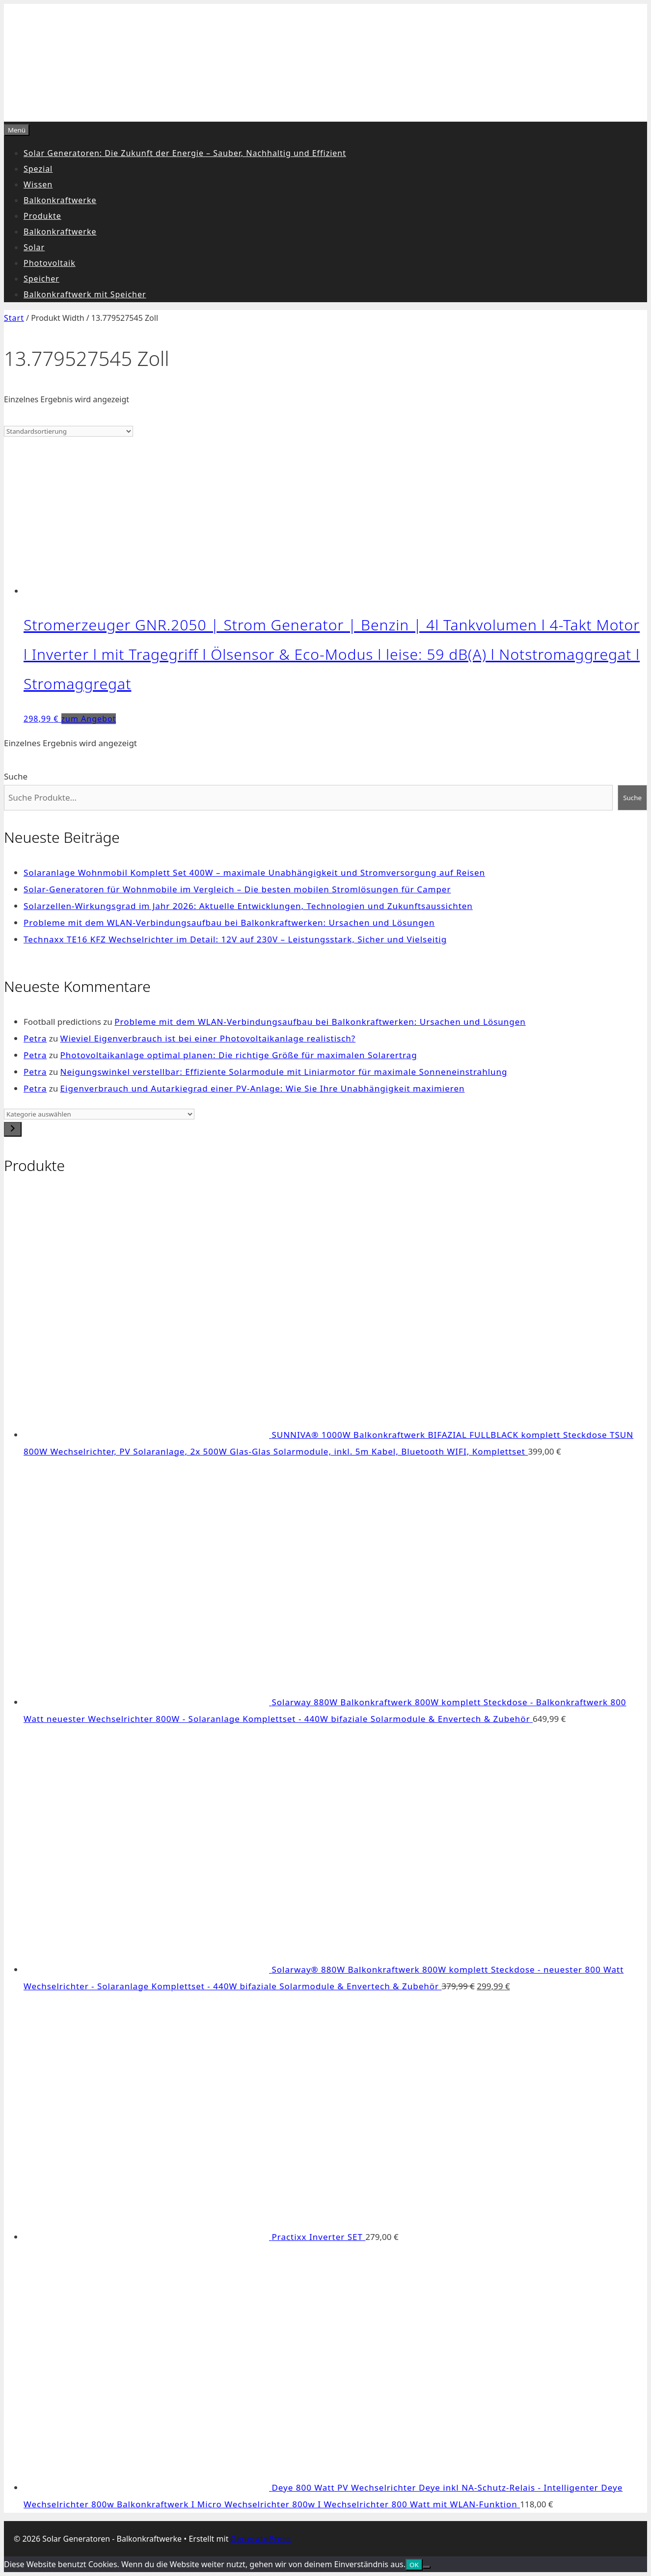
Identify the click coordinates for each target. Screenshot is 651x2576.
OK (414, 2564)
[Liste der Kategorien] (99, 1114)
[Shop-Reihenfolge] (68, 431)
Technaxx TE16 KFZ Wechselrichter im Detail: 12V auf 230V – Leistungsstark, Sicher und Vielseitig (235, 939)
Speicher (41, 278)
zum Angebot (88, 718)
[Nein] (427, 2567)
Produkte (42, 215)
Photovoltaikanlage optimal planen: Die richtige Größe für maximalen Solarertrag (238, 1055)
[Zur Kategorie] (13, 1129)
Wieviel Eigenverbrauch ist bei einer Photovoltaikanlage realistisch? (208, 1038)
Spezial (38, 168)
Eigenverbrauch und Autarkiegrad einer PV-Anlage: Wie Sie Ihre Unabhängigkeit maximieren (262, 1088)
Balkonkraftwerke (60, 200)
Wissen (38, 184)
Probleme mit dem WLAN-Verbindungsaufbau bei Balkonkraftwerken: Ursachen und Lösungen (229, 922)
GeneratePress (261, 2538)
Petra (35, 1038)
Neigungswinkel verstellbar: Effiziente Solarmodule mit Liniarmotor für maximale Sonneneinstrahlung (284, 1071)
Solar (34, 247)
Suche (15, 776)
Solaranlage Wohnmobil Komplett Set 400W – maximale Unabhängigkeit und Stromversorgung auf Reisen (254, 872)
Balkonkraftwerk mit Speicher (85, 294)
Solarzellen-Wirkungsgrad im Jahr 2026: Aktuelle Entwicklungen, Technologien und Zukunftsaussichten (248, 905)
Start (14, 317)
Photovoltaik (50, 263)
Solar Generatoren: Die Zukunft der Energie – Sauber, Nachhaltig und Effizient (185, 153)
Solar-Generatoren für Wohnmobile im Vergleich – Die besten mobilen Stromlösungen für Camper (237, 889)
